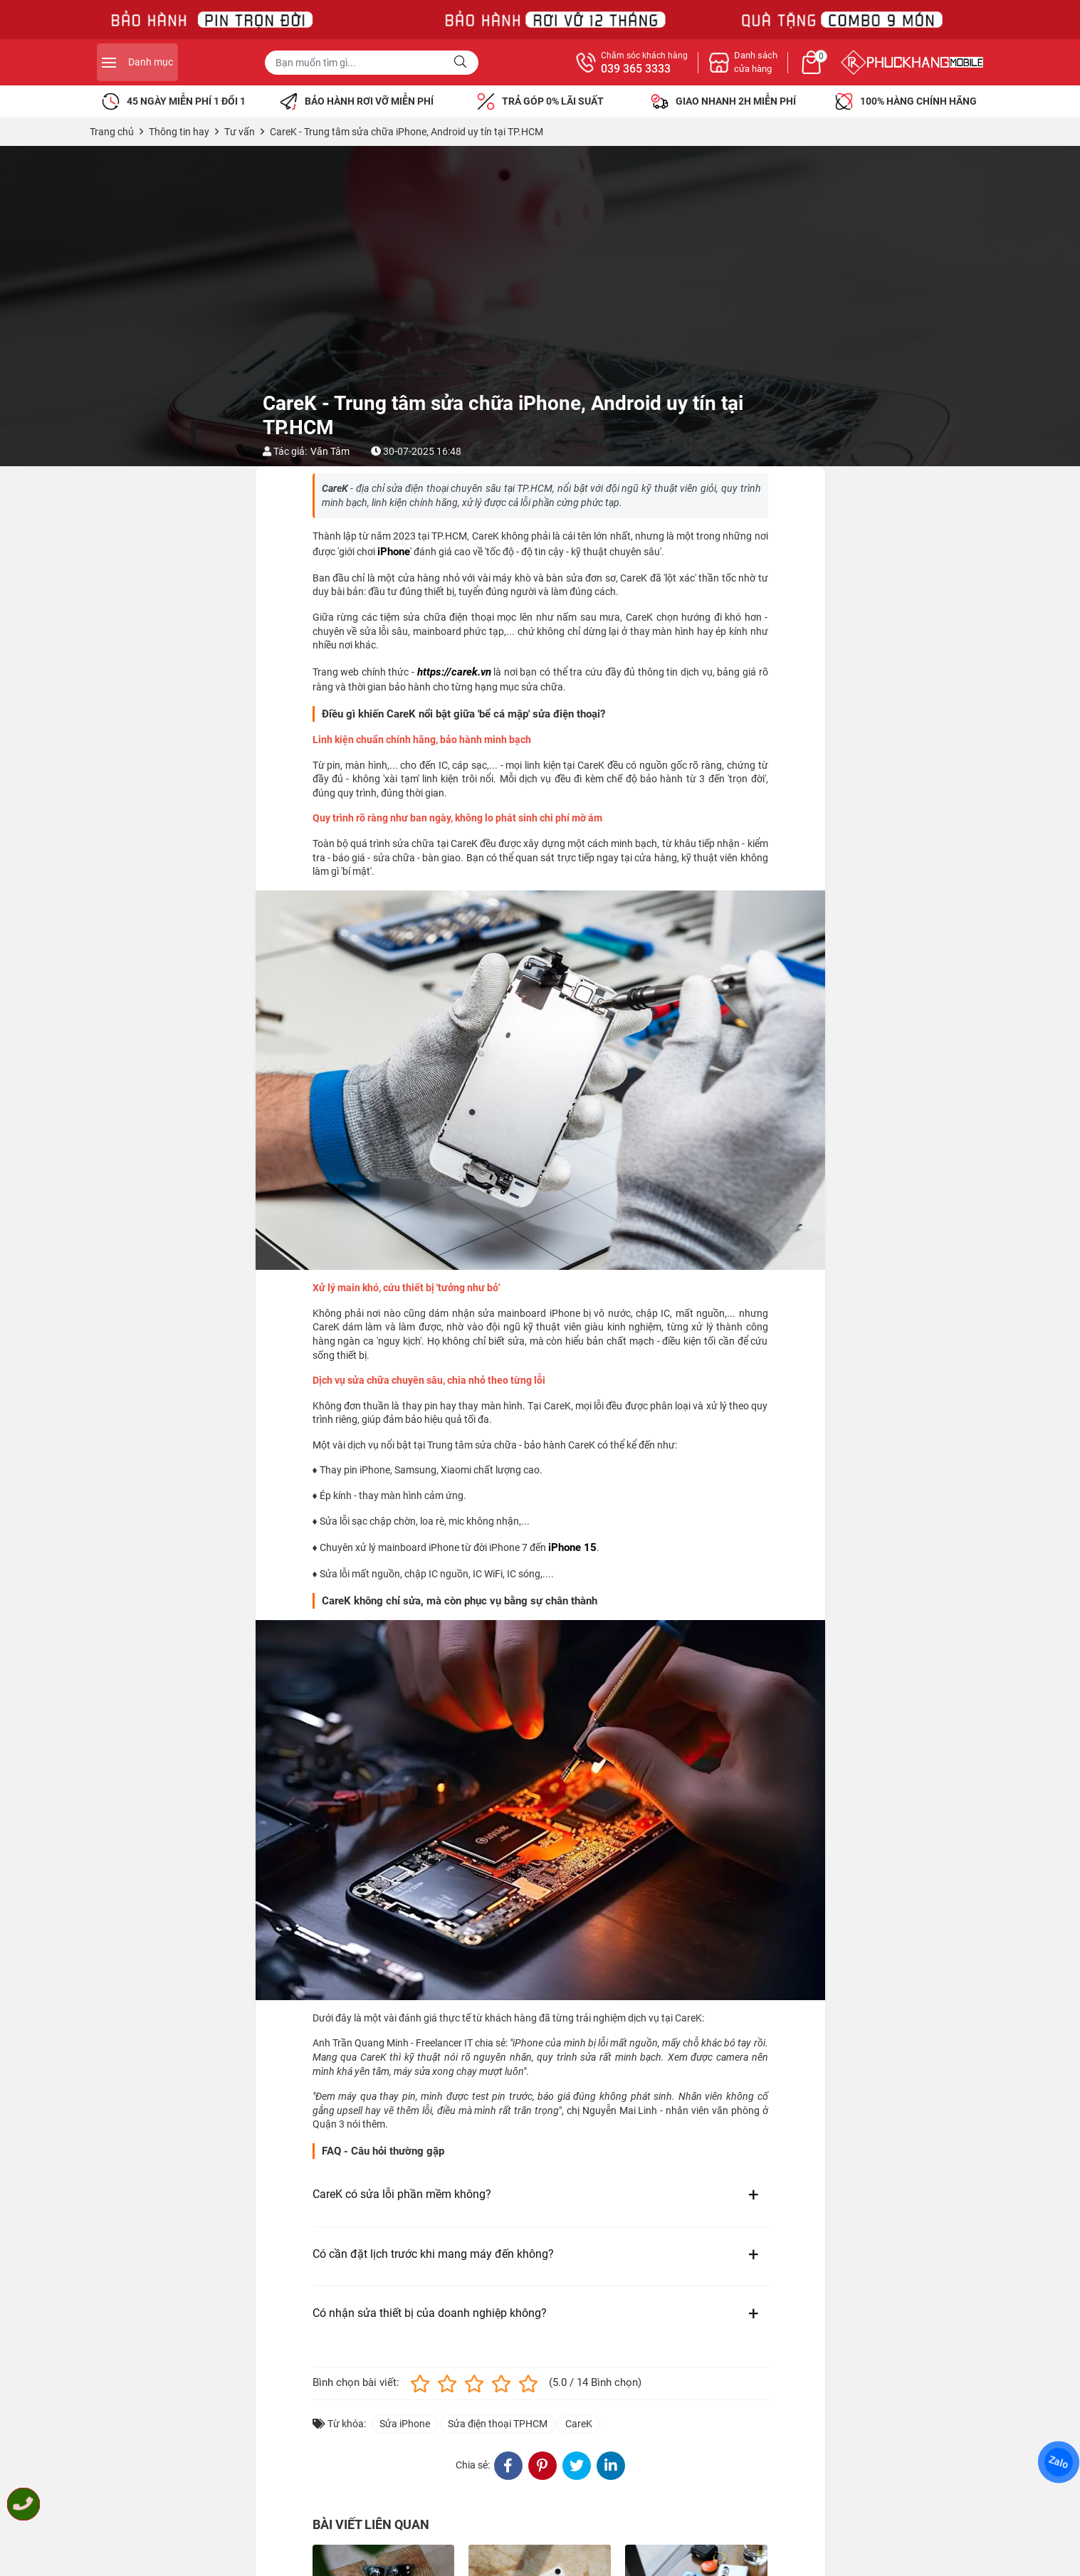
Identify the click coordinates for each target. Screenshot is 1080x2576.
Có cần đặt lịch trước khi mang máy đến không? (433, 2254)
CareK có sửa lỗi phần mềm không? (402, 2194)
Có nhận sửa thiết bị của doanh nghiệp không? (430, 2313)
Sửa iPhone (404, 2423)
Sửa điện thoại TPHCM (497, 2423)
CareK (578, 2423)
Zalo (1058, 2462)
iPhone (393, 551)
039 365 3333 (792, 69)
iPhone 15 (572, 1547)
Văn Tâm (330, 451)
